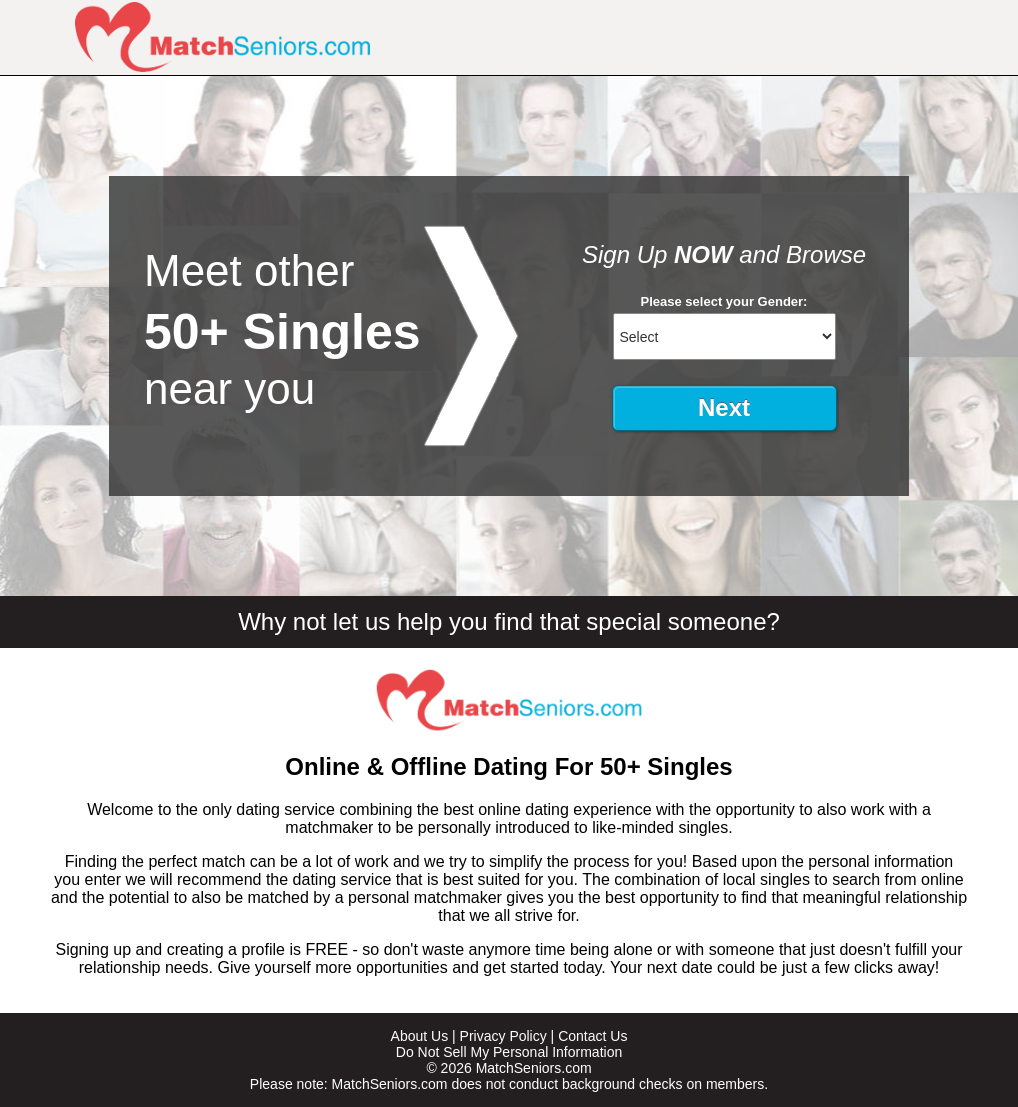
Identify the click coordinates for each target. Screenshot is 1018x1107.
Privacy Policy (503, 1036)
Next (724, 407)
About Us (420, 1036)
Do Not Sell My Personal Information (509, 1052)
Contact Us (592, 1036)
